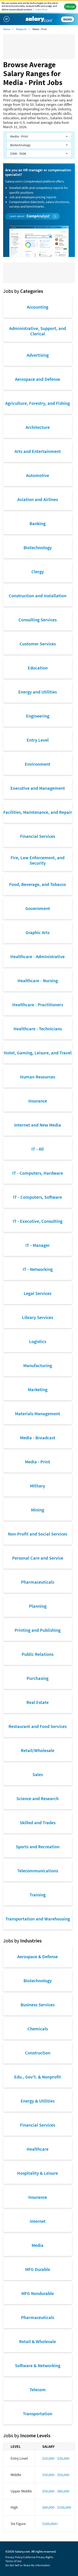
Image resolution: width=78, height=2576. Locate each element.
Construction (37, 2053)
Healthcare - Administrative (37, 956)
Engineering (37, 716)
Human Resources (37, 1077)
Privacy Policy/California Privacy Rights (29, 2557)
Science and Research (37, 1798)
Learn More (41, 9)
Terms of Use (13, 2561)
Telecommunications (37, 1871)
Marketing (37, 1389)
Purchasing (37, 1678)
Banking (38, 523)
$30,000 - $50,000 (55, 2474)
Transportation (37, 2414)
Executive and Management (37, 788)
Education (38, 668)
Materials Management (37, 1413)
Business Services (37, 2005)
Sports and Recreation (37, 1847)
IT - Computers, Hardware (37, 1173)
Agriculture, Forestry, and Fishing (37, 403)
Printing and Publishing (38, 1630)
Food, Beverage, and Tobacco (37, 884)
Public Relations (37, 1654)
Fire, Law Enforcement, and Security (37, 860)
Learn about (33, 216)
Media (37, 2245)
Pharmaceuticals (37, 1582)
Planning (37, 1606)
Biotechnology (38, 547)
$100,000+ (50, 2523)
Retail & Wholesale (37, 2341)
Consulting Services (38, 620)
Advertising (38, 355)
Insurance (37, 1101)
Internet (38, 2221)
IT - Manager (37, 1245)
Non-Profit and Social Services (37, 1534)
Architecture (38, 427)
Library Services (37, 1317)
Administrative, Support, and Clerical (37, 331)
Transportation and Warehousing (37, 1919)
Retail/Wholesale (37, 1750)
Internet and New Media (37, 1125)
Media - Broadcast (37, 1438)
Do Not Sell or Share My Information (27, 2565)
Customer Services (38, 644)
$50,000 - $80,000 (55, 2491)
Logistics (37, 1341)
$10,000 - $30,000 (55, 2458)
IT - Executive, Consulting (37, 1221)
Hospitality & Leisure (37, 2173)
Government (37, 908)
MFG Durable (37, 2269)
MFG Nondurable (37, 2293)
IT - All (37, 1149)
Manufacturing (37, 1365)
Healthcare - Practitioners (37, 1005)
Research (21, 29)
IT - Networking (38, 1269)
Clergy (37, 571)
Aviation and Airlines (37, 499)
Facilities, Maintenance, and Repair (37, 812)
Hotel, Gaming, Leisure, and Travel (38, 1053)
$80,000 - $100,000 (56, 2507)
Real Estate (37, 1702)
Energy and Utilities (37, 692)
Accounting (37, 307)
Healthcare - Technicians (38, 1029)
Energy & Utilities (37, 2101)
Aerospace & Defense (37, 1956)
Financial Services (37, 836)
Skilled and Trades (38, 1822)
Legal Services (37, 1293)
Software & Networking (37, 2365)
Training (38, 1895)
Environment (37, 764)
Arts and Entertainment (38, 451)
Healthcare (37, 2149)
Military (37, 1486)
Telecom (38, 2389)
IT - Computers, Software (37, 1197)
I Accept (70, 6)
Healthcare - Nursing (37, 980)
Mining (37, 1510)
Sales (37, 1774)
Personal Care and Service (37, 1558)
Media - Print (37, 1462)
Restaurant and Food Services (38, 1726)
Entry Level (38, 740)
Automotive (37, 475)
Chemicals (37, 2029)
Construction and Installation (37, 596)
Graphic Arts (38, 932)
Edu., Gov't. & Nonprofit (37, 2077)
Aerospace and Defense (37, 379)
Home (6, 29)
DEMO (67, 19)
